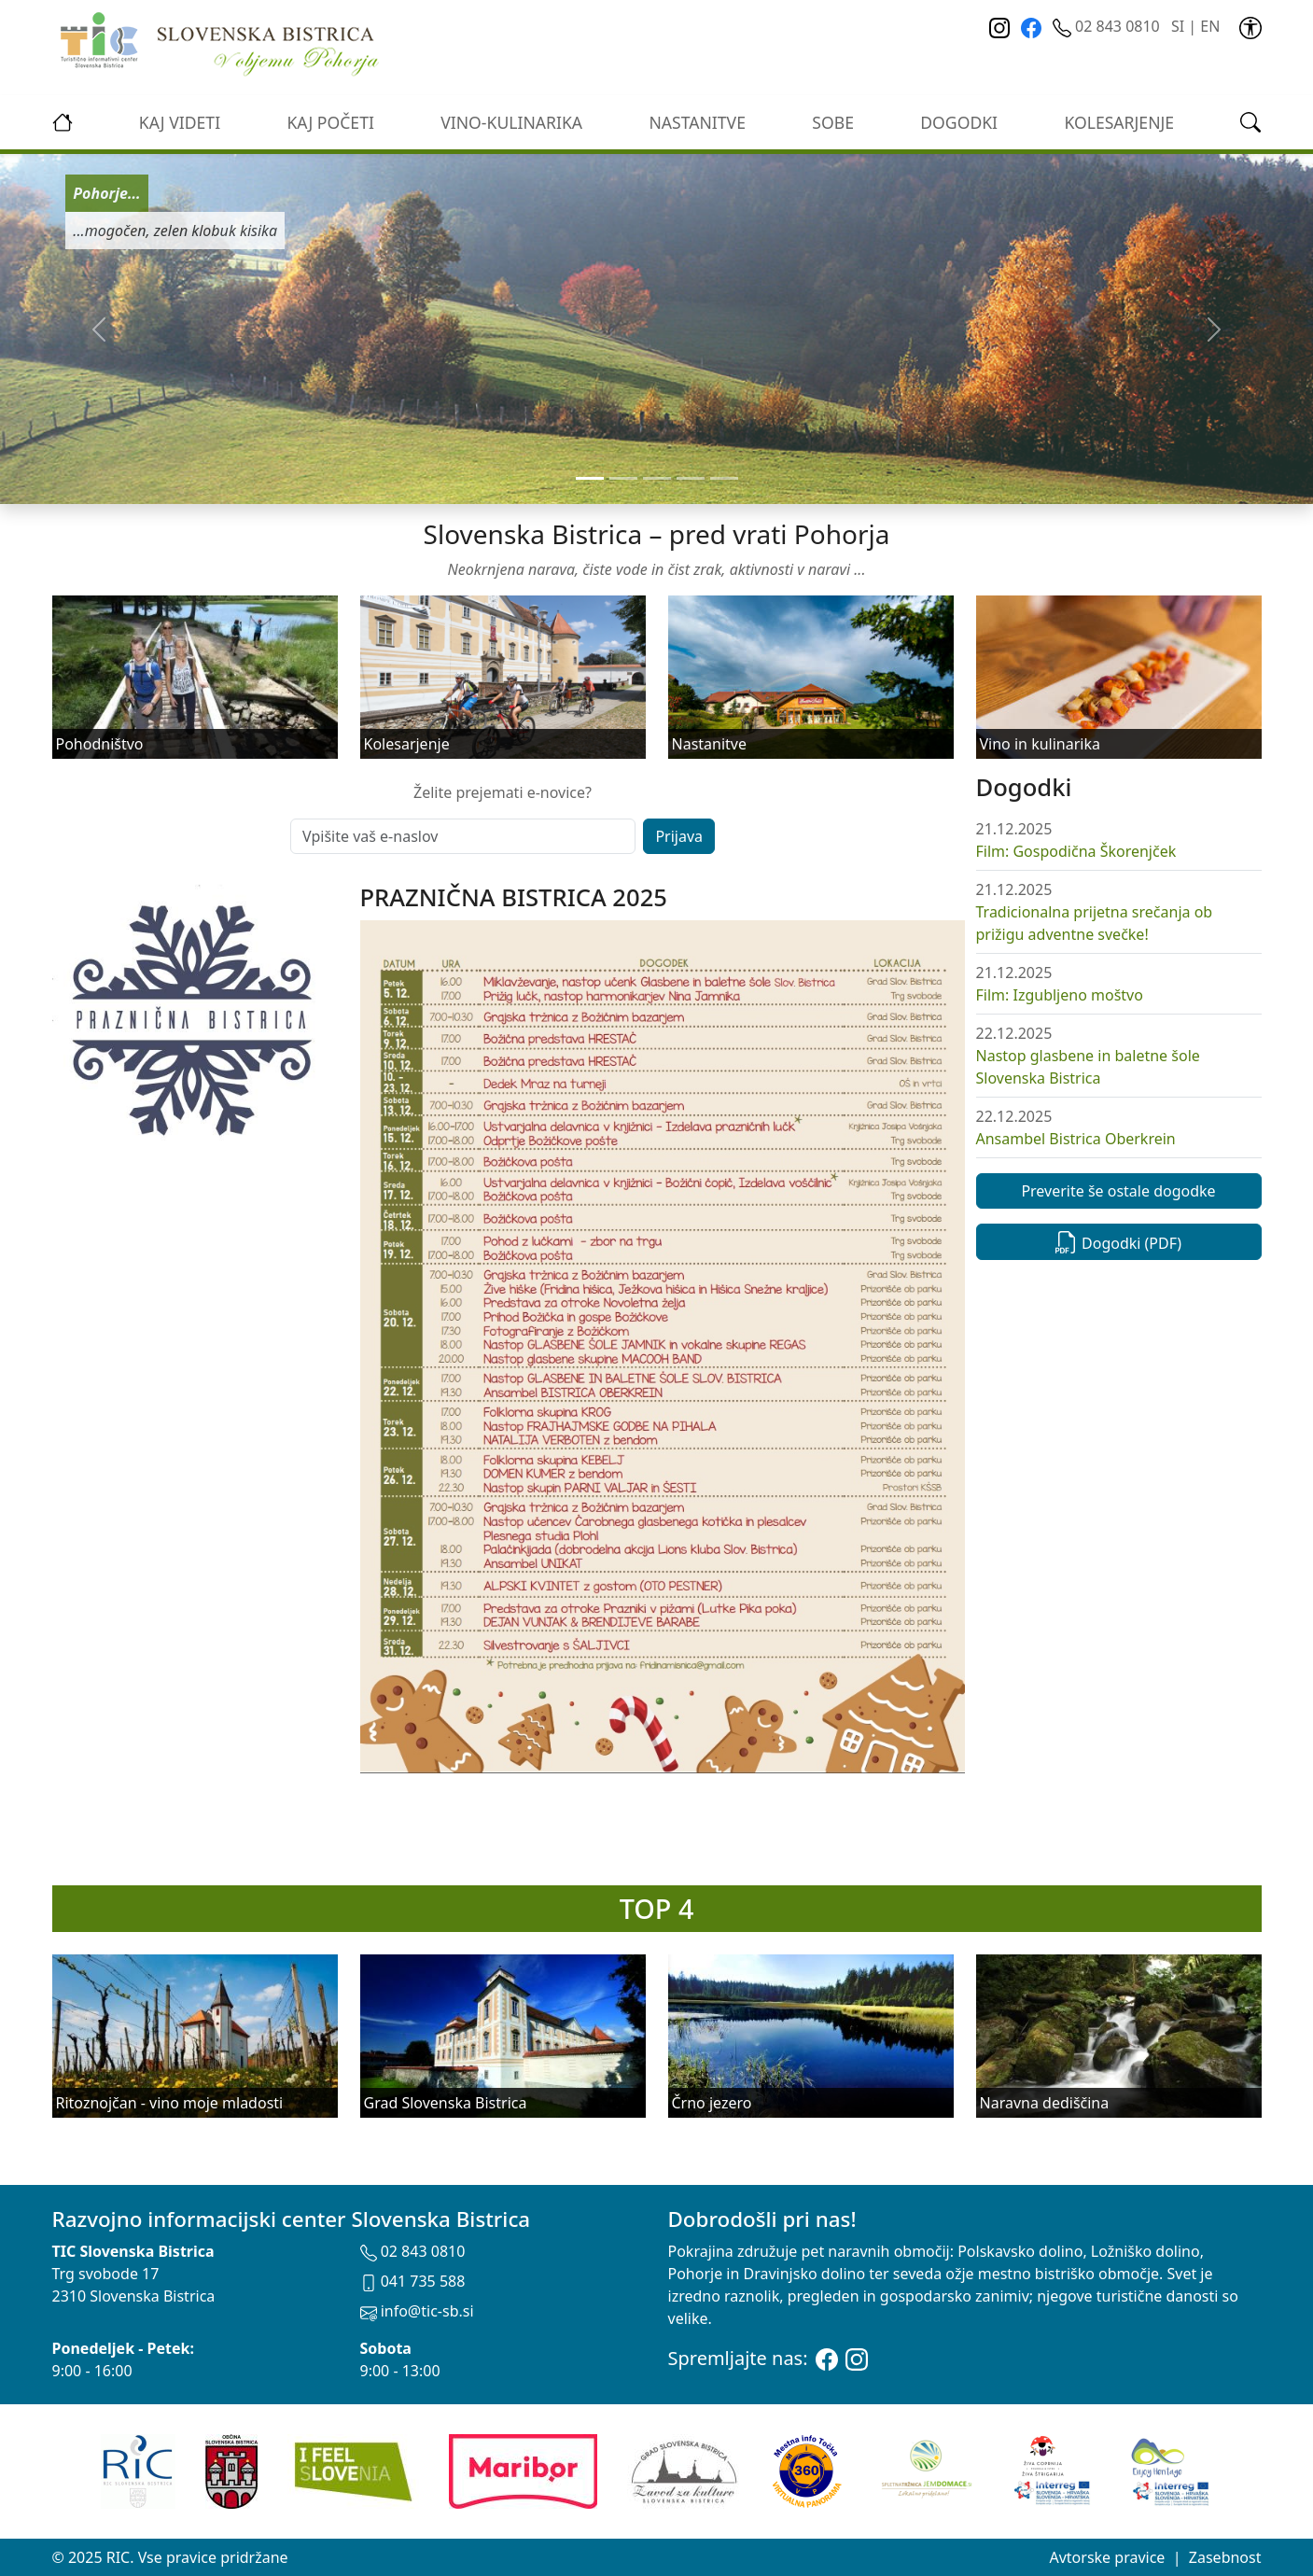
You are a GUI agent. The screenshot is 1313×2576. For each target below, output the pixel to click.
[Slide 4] (724, 478)
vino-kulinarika (511, 122)
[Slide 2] (657, 478)
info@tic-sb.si (417, 2311)
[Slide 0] (590, 478)
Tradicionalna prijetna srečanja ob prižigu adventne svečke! (1094, 923)
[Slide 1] (623, 478)
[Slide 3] (691, 478)
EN (1210, 26)
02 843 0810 (1108, 26)
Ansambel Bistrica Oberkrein (1076, 1138)
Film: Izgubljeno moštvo (1059, 995)
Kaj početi (329, 122)
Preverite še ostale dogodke (1118, 1191)
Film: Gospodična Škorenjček (1076, 851)
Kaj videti (179, 122)
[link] (1250, 26)
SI (1177, 26)
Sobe (833, 122)
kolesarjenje (1119, 122)
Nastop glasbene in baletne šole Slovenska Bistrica (1088, 1066)
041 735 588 (413, 2281)
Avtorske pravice (1107, 2557)
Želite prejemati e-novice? (502, 792)
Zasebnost (1225, 2557)
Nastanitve (697, 122)
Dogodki (959, 122)
